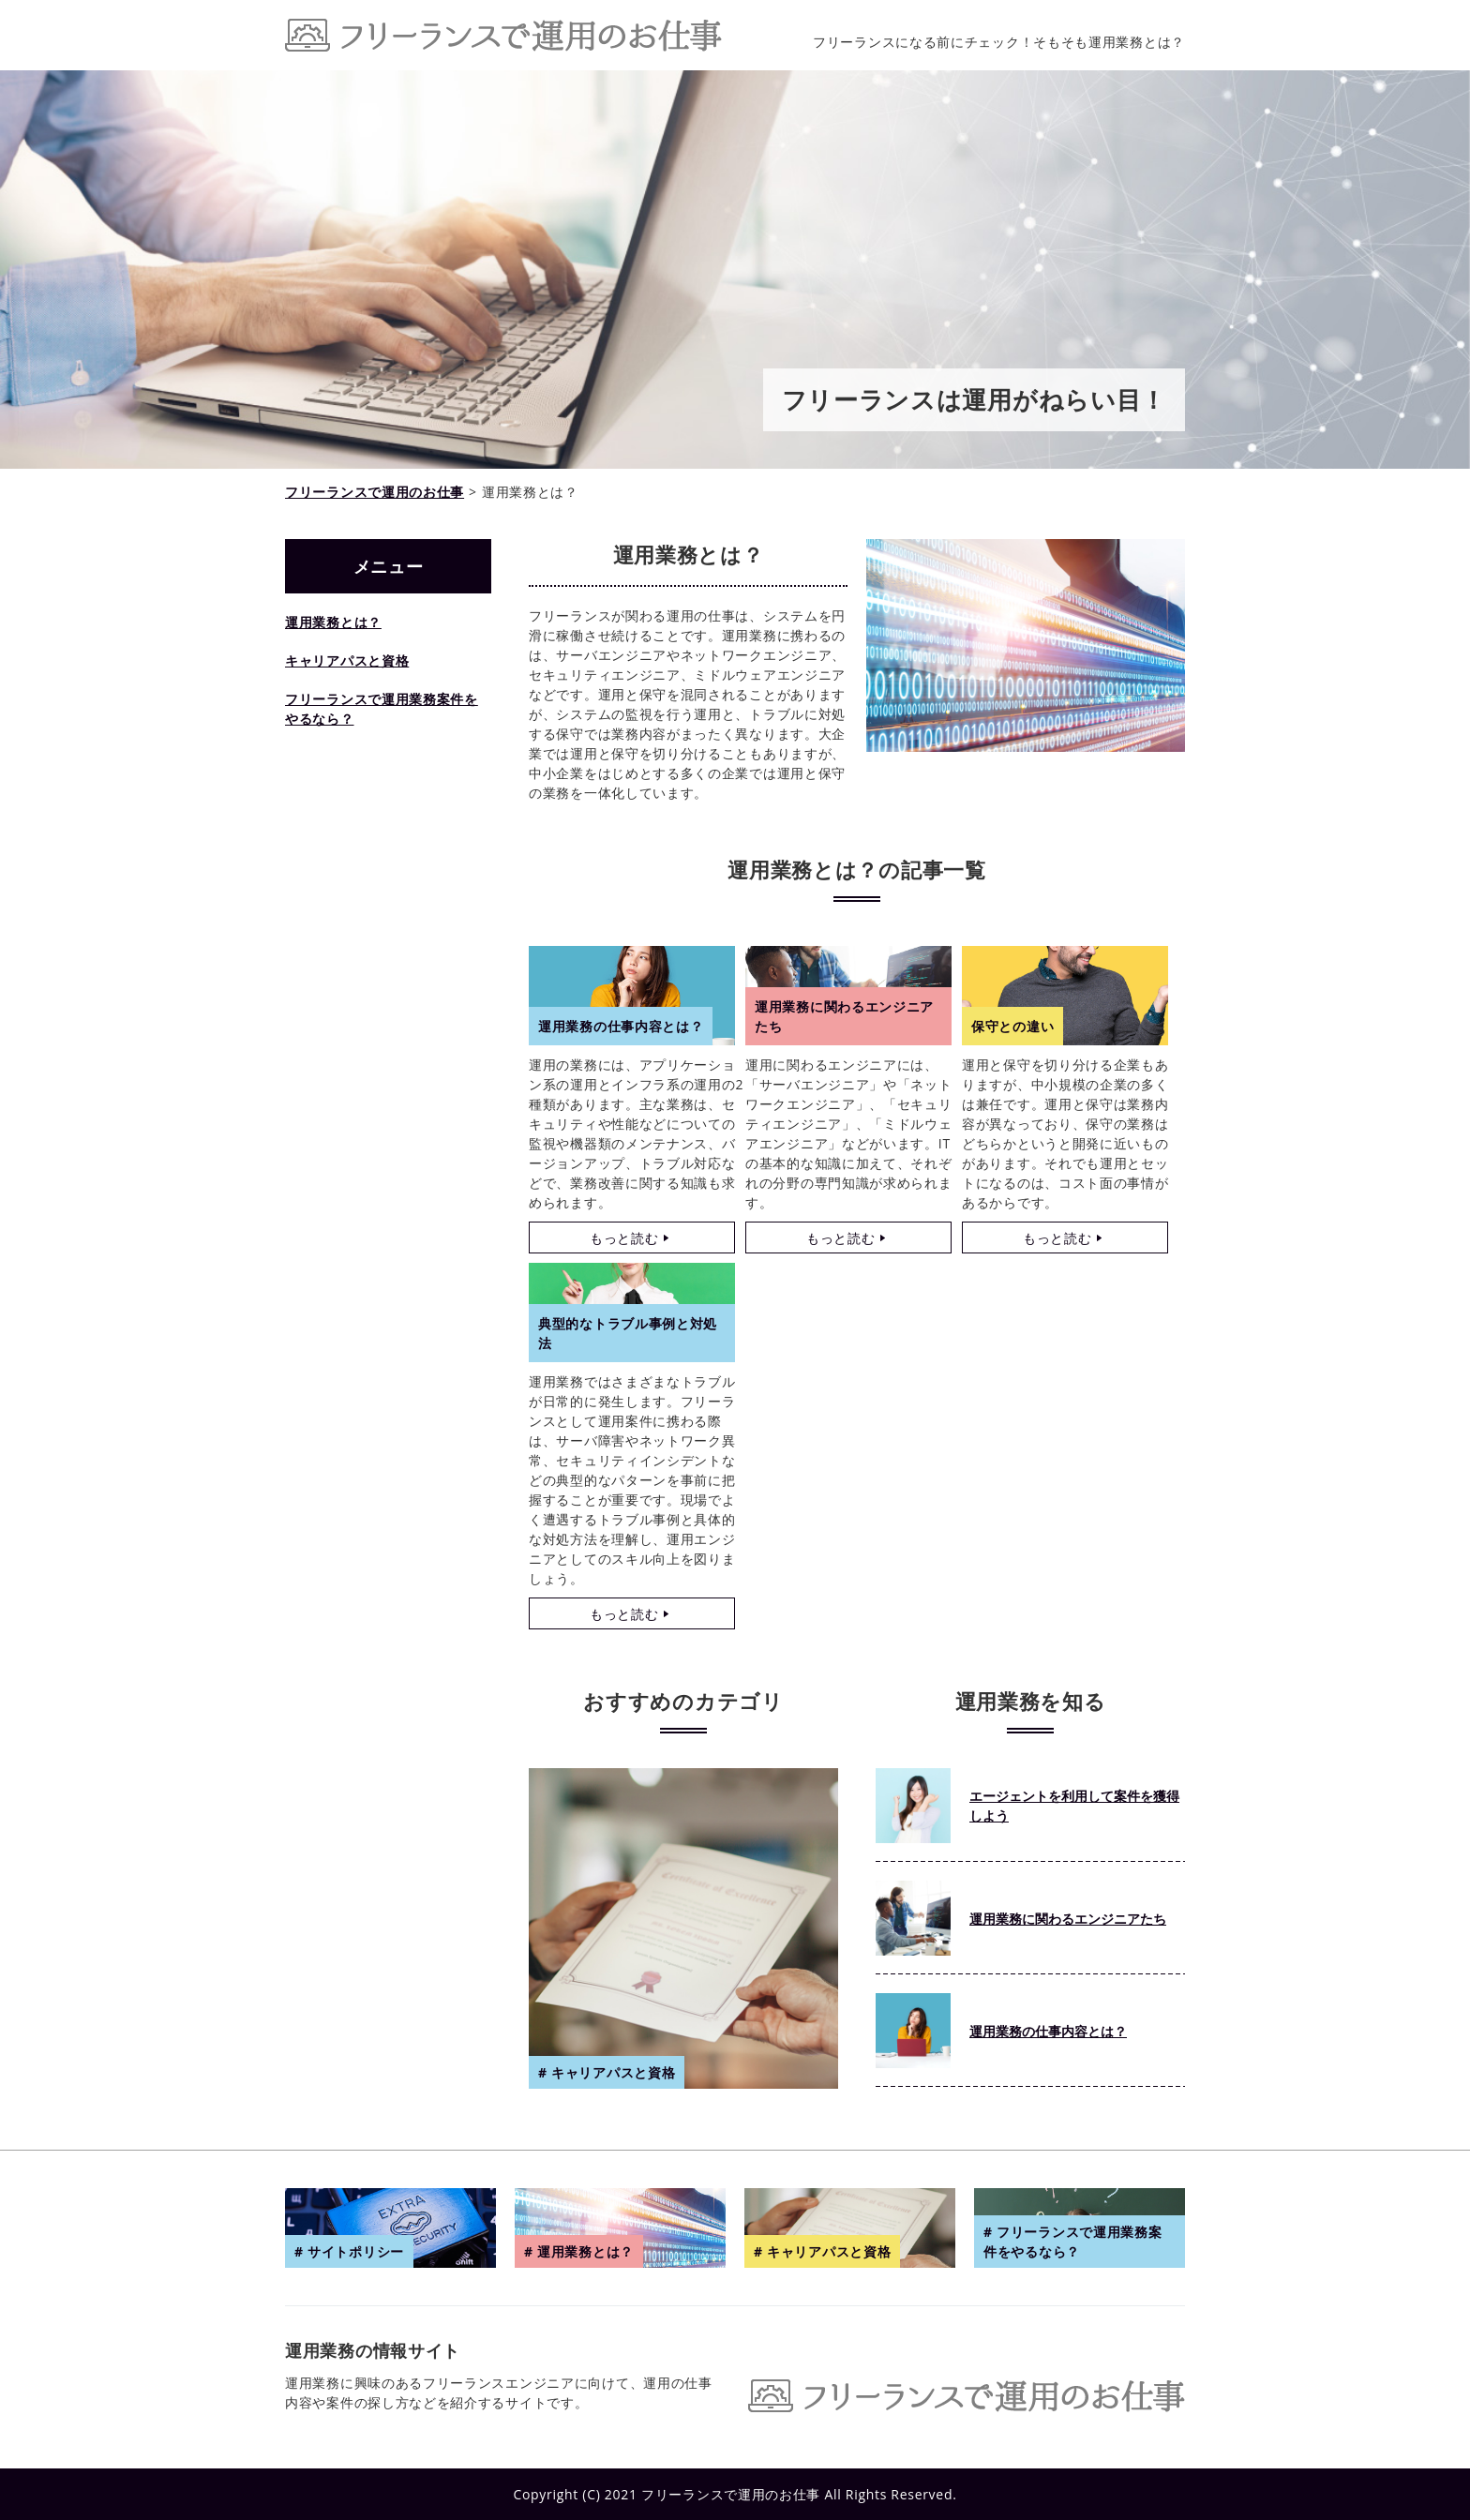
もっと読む (624, 1238)
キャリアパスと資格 (347, 660)
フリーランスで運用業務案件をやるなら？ (381, 709)
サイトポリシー (356, 2251)
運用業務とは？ (333, 622)
